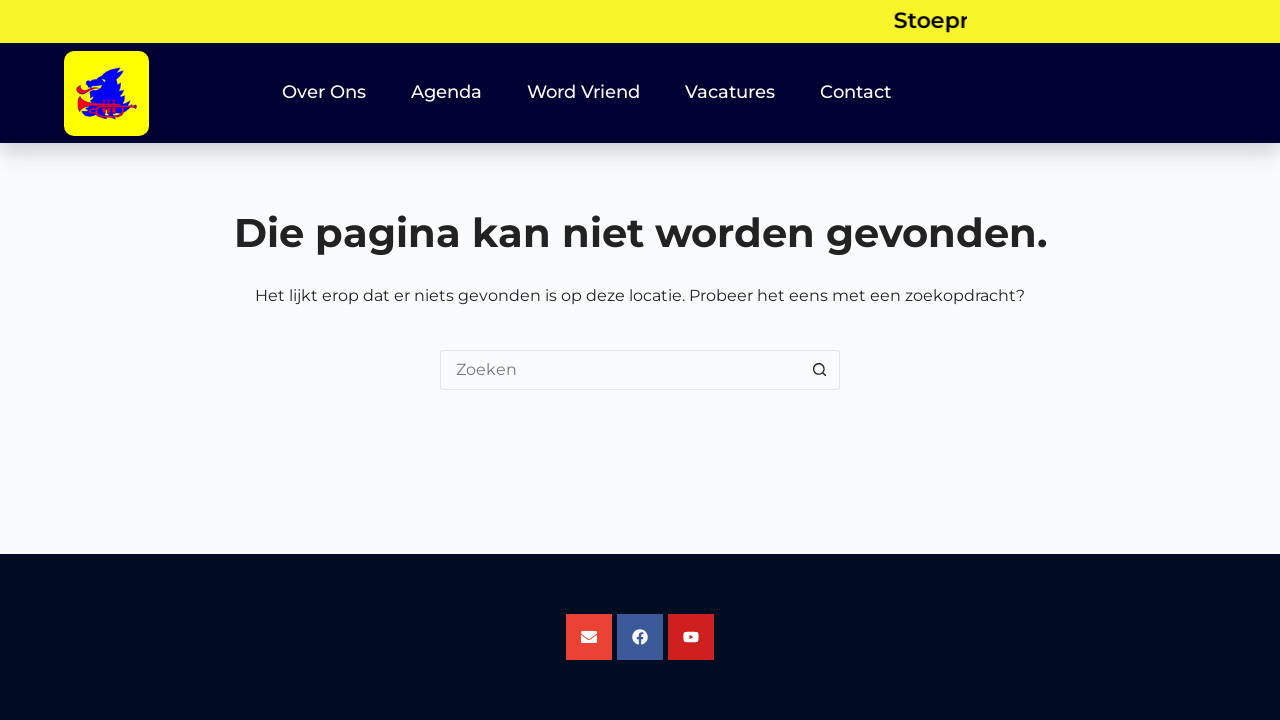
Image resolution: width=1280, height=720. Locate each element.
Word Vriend (583, 92)
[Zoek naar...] (620, 370)
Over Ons (324, 92)
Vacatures (730, 92)
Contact (855, 92)
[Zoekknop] (820, 370)
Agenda (446, 92)
